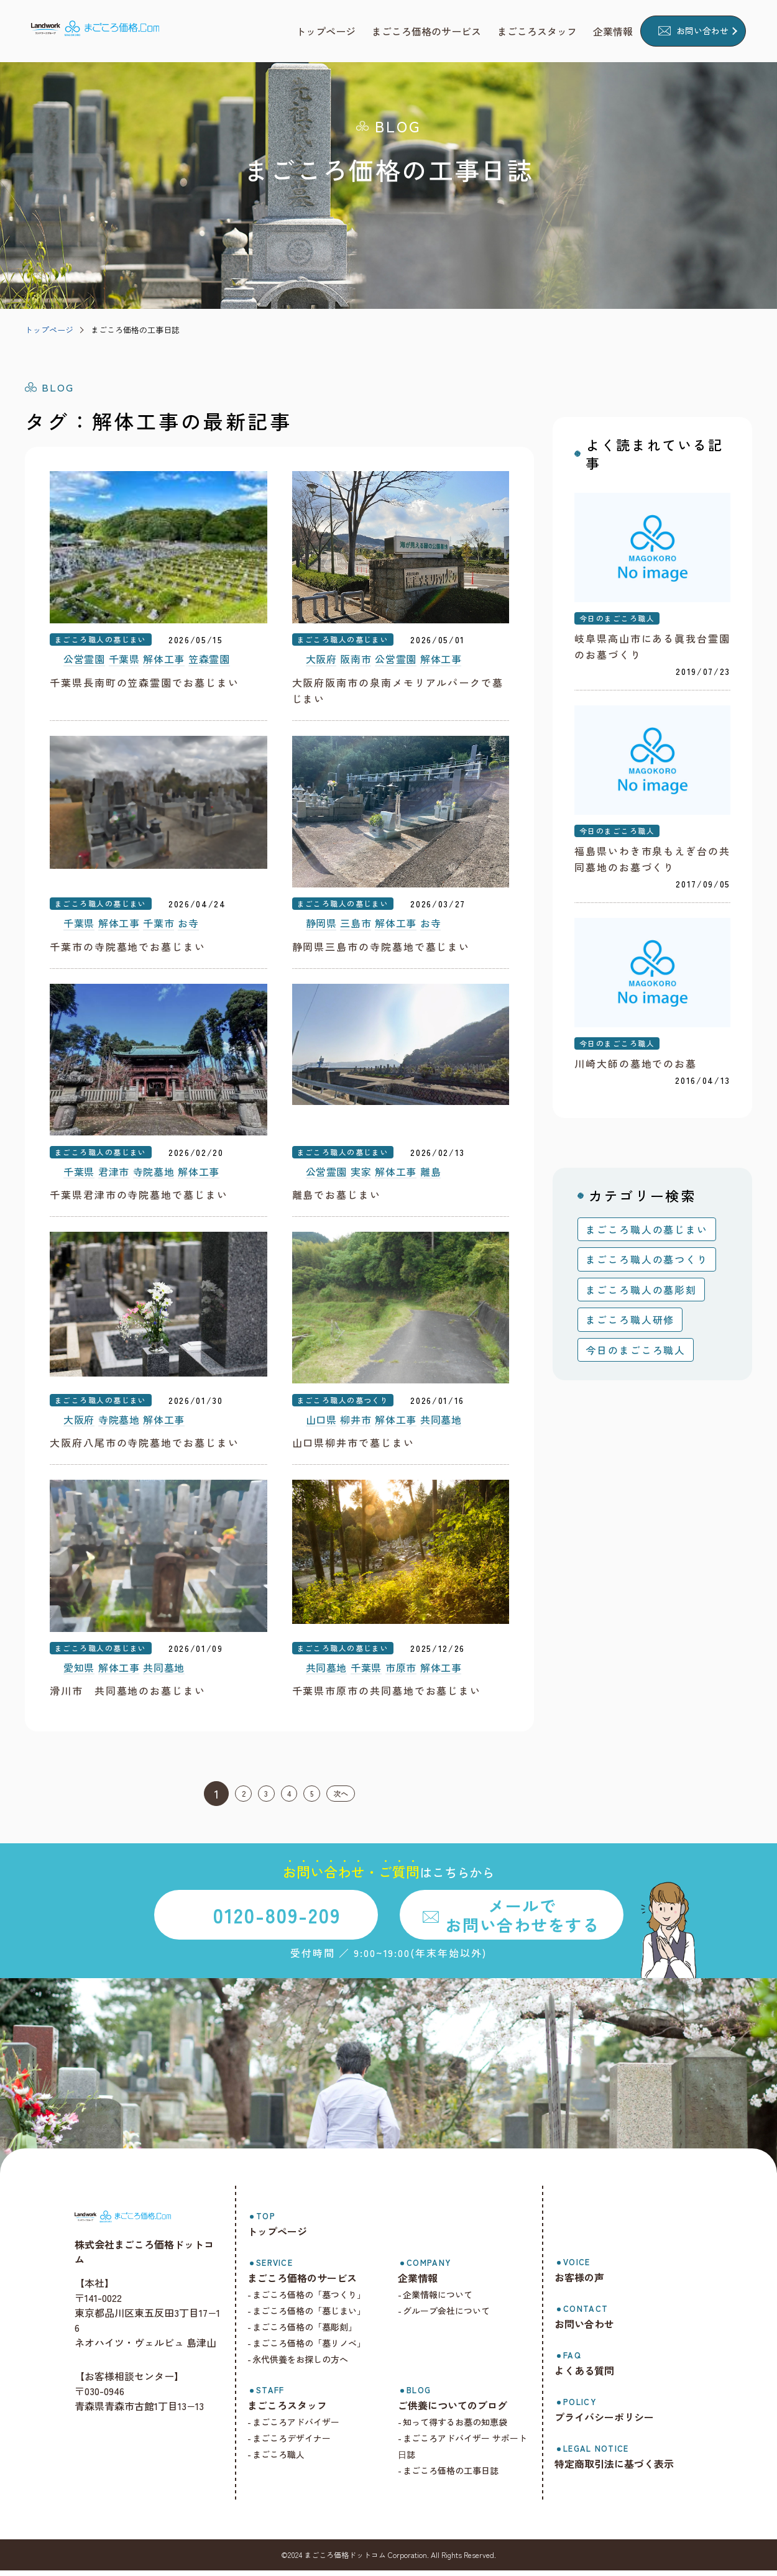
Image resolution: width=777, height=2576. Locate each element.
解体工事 (164, 660)
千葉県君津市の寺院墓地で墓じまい (139, 1197)
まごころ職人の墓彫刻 (641, 1292)
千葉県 (124, 660)
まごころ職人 (286, 2460)
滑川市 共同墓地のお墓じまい (128, 1696)
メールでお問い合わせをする (522, 1920)
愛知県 (78, 1673)
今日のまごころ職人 (617, 619)
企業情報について (443, 2300)
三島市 (355, 926)
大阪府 (321, 660)
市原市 (400, 1673)
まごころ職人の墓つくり (343, 1404)
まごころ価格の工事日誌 (135, 330)
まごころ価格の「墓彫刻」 (312, 2332)
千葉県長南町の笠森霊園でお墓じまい (144, 683)
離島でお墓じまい (336, 1197)
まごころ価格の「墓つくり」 (317, 2300)
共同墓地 (441, 1424)
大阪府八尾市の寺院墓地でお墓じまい (144, 1446)
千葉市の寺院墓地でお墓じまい (128, 948)
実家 (361, 1175)
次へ (357, 1799)
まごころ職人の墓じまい (101, 640)
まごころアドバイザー (303, 2427)
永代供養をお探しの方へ (308, 2364)
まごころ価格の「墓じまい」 (317, 2316)
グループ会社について (451, 2316)
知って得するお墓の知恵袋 (460, 2427)
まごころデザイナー (299, 2443)
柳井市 (355, 1424)
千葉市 (158, 926)
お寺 (188, 926)
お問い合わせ (702, 30)
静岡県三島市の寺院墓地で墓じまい (381, 948)
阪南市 (355, 660)
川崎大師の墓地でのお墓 (635, 1066)
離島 (430, 1175)
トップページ (49, 330)
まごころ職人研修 (630, 1322)
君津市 (113, 1175)
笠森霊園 (209, 660)
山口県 (321, 1424)
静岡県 (321, 926)
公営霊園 (84, 660)
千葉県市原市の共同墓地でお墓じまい (387, 1696)
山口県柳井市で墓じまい (353, 1446)
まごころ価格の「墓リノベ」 (317, 2348)
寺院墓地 (154, 1175)
